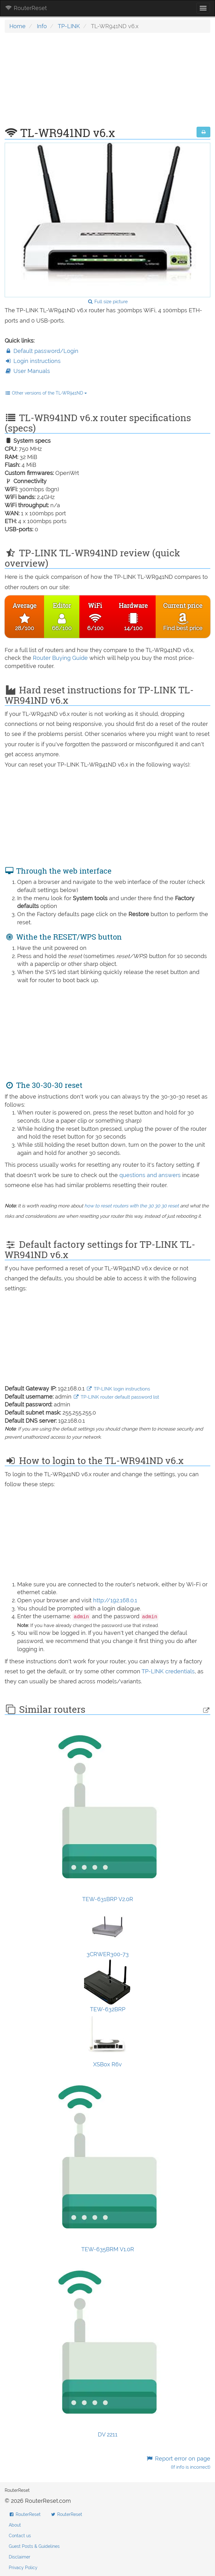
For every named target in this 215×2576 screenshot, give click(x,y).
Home (17, 26)
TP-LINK (69, 26)
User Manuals (27, 371)
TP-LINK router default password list (116, 1397)
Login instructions (33, 361)
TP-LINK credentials (168, 1671)
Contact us (20, 2535)
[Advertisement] (107, 83)
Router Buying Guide (60, 658)
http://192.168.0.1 (115, 1600)
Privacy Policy (23, 2567)
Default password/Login (41, 351)
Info (42, 26)
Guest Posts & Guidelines (34, 2546)
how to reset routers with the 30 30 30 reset (131, 1206)
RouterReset (26, 8)
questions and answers (150, 1175)
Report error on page (178, 2462)
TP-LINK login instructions (118, 1389)
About (15, 2525)
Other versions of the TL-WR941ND (46, 392)
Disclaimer (19, 2556)
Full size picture (107, 301)
